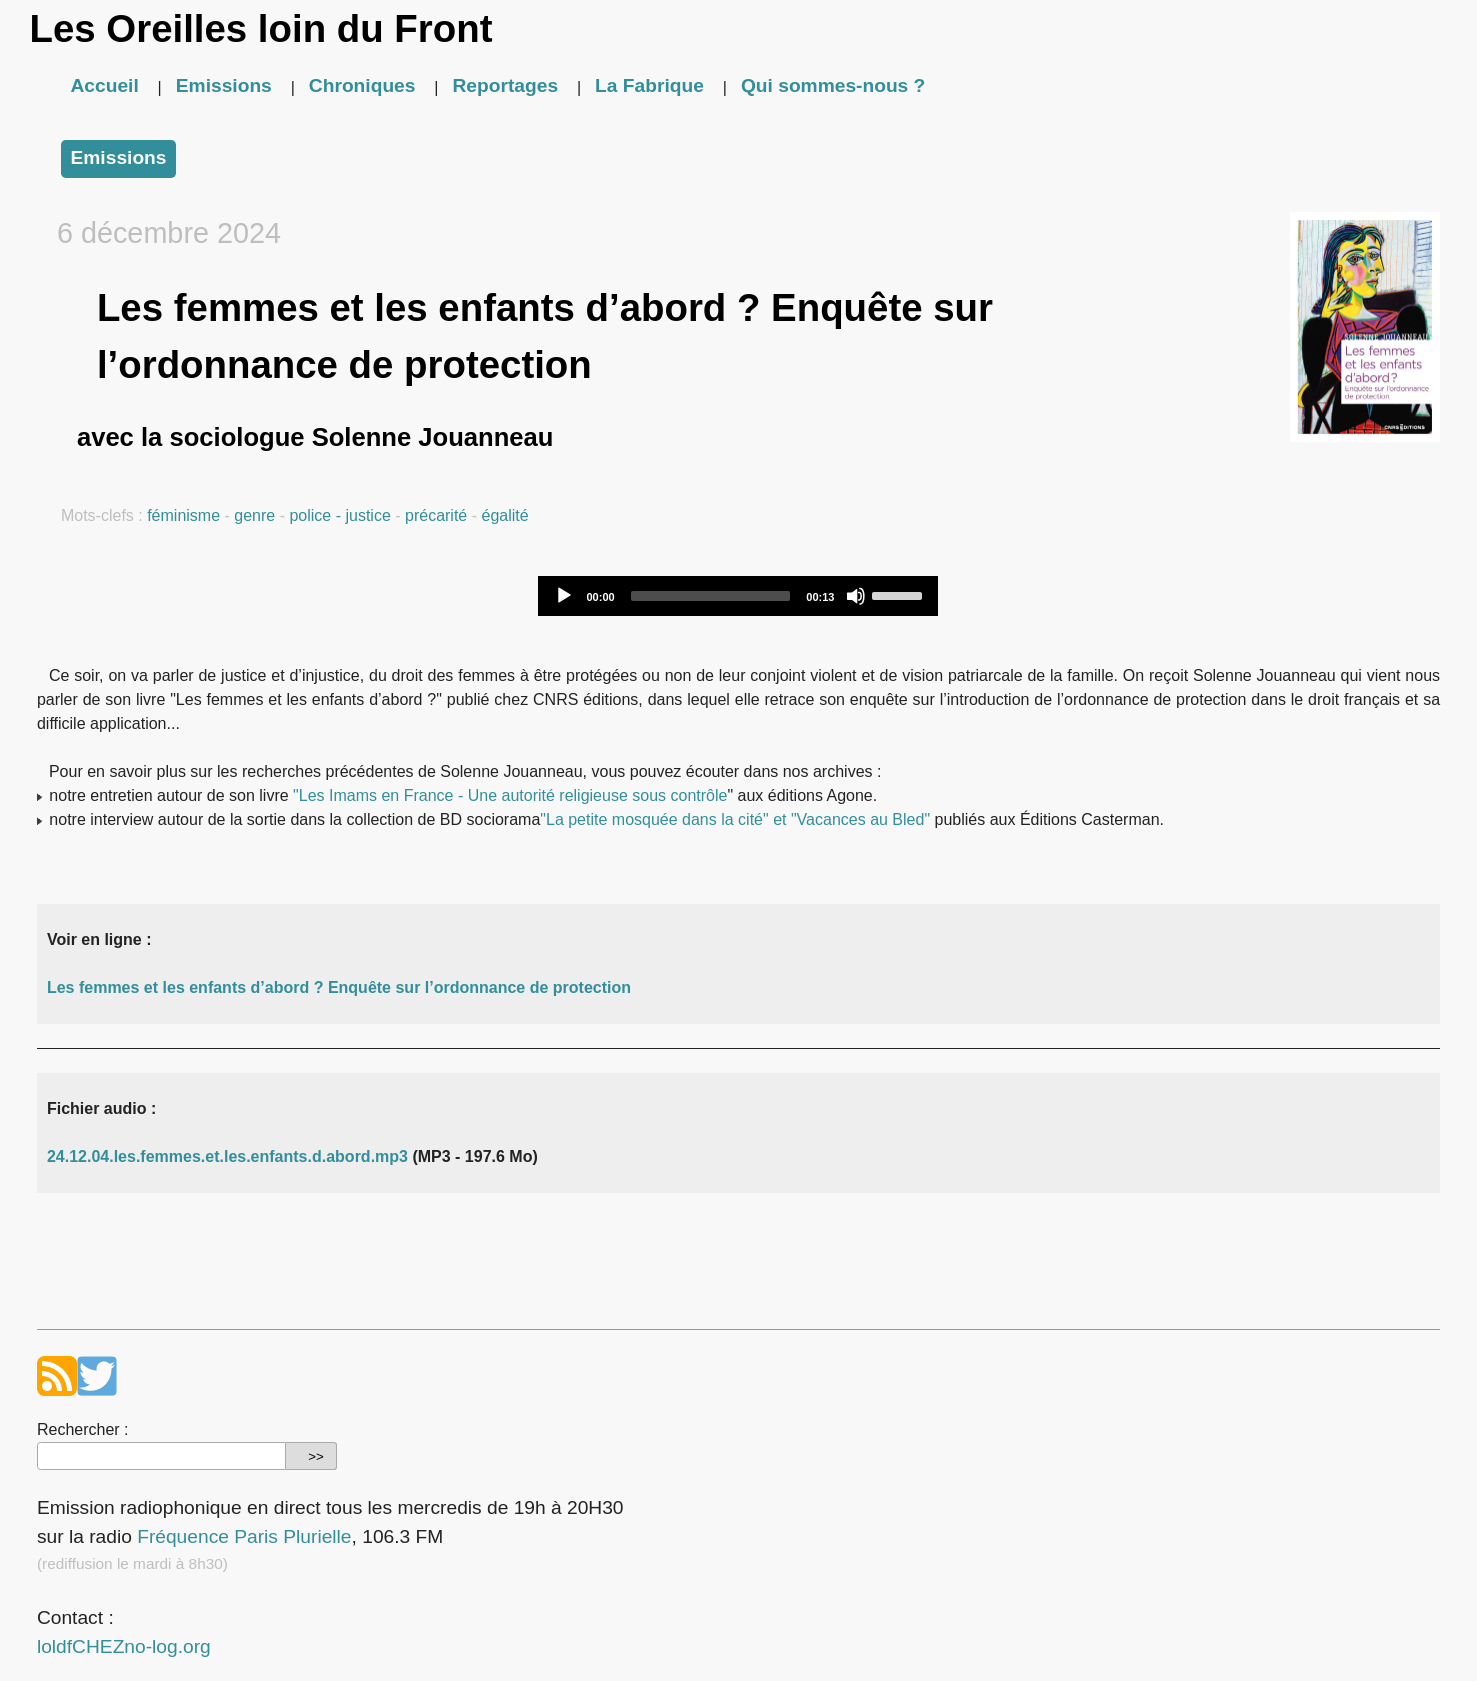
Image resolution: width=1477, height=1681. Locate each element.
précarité (436, 515)
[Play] (564, 596)
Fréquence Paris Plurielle (244, 1536)
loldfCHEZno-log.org (124, 1646)
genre (254, 515)
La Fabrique (649, 85)
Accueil (105, 85)
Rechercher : (83, 1429)
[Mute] (856, 596)
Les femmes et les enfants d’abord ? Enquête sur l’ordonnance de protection (339, 987)
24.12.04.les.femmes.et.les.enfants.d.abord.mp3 (227, 1156)
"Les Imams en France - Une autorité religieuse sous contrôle (510, 795)
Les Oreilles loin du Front (261, 28)
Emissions (224, 85)
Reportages (506, 85)
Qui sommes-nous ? (833, 85)
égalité (504, 515)
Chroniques (362, 85)
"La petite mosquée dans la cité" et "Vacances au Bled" (735, 819)
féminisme (183, 515)
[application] (738, 596)
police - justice (339, 515)
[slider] (711, 596)
